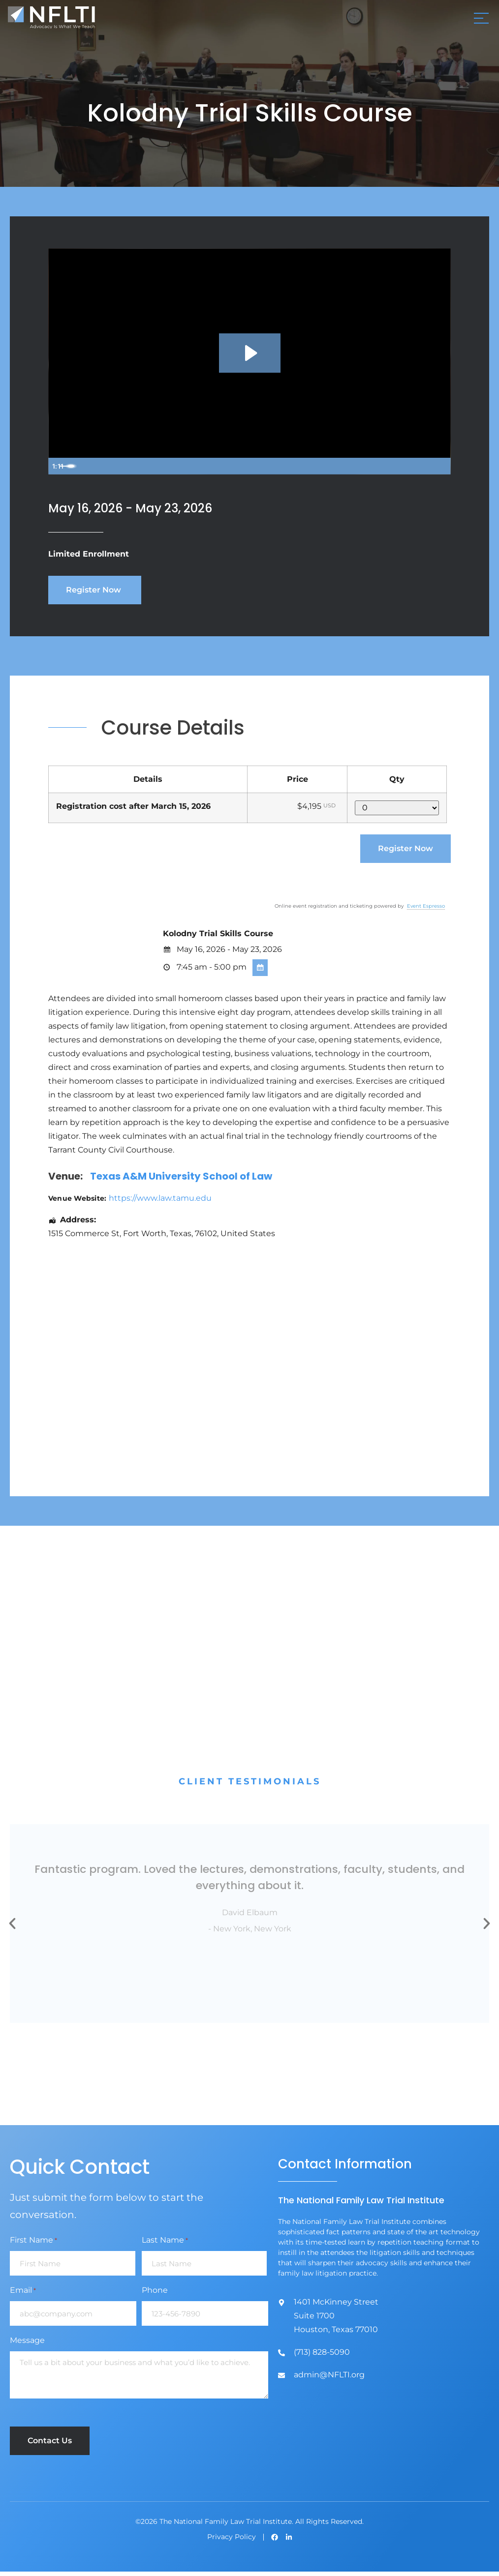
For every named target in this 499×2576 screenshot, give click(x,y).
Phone (155, 2294)
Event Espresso (426, 910)
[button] (12, 1928)
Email (23, 2295)
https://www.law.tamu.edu (160, 1202)
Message (27, 2344)
